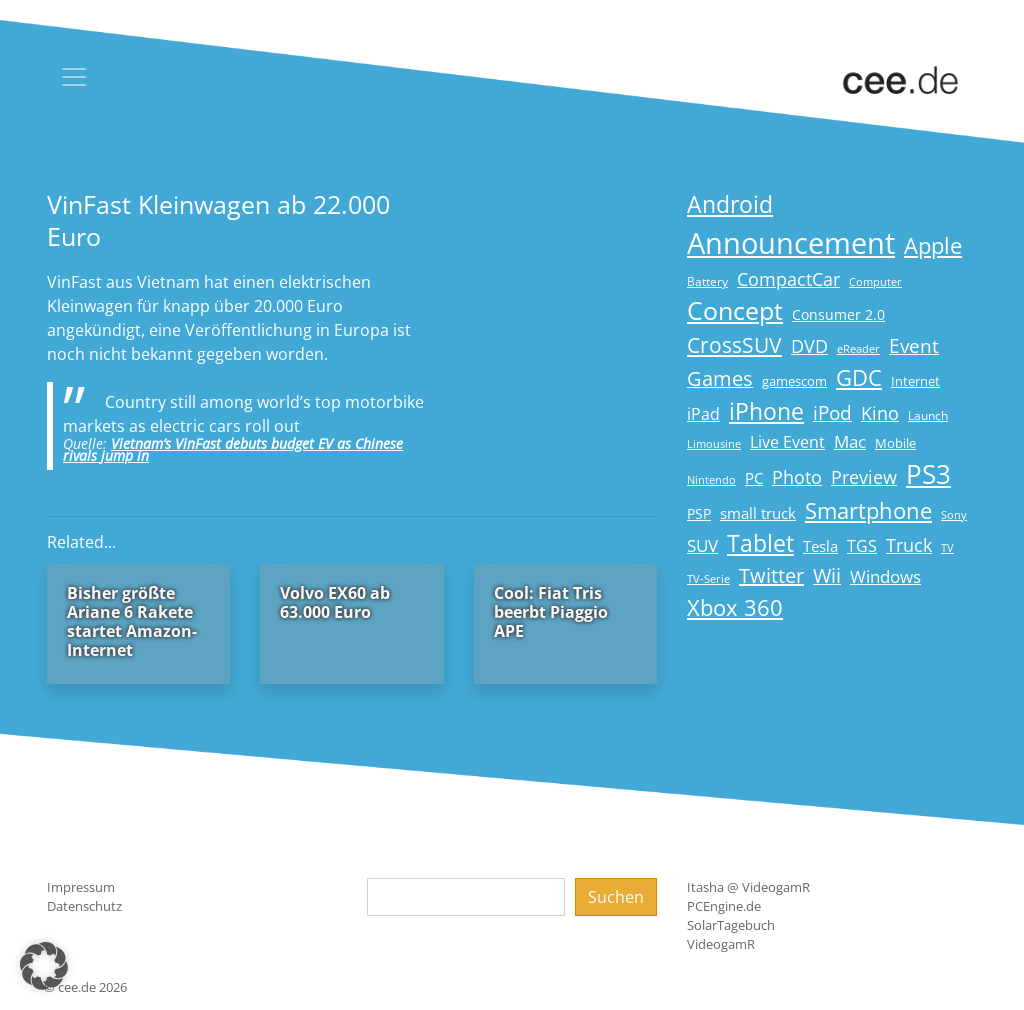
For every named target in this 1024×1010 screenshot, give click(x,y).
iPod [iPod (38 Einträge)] (832, 413)
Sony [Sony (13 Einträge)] (954, 515)
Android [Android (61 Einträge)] (730, 204)
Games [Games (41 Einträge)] (720, 378)
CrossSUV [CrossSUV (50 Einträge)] (734, 344)
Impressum (81, 887)
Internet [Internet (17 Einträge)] (915, 381)
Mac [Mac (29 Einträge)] (850, 441)
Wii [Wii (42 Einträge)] (827, 575)
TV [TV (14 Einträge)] (947, 547)
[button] (44, 966)
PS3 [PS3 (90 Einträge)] (928, 474)
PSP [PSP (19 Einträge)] (699, 514)
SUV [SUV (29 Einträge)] (702, 545)
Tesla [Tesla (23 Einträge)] (820, 546)
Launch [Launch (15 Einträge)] (928, 415)
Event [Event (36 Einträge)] (914, 345)
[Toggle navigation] (74, 77)
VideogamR (721, 944)
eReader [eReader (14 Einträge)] (858, 348)
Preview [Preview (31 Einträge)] (864, 477)
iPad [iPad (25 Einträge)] (703, 414)
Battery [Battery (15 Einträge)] (707, 281)
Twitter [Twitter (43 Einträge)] (771, 575)
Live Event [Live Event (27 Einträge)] (787, 441)
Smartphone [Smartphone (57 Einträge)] (868, 510)
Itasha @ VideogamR (748, 887)
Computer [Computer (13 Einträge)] (875, 282)
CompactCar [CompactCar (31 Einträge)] (788, 279)
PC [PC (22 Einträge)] (754, 478)
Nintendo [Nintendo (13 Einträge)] (711, 480)
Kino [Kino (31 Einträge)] (880, 413)
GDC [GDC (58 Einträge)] (859, 377)
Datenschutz (84, 906)
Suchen (616, 897)
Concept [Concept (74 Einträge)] (735, 310)
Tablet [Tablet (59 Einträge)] (760, 543)
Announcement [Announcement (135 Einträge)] (791, 243)
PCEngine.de (724, 906)
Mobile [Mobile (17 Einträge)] (895, 443)
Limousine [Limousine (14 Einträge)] (714, 443)
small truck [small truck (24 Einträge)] (758, 513)
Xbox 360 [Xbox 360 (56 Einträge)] (735, 607)
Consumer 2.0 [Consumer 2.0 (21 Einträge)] (838, 314)
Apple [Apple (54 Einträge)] (933, 245)
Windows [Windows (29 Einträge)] (885, 576)
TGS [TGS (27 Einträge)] (862, 545)
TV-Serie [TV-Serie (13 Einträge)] (708, 579)
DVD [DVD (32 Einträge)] (809, 346)
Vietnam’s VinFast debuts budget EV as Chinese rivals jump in (233, 449)
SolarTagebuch (731, 925)
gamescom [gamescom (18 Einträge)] (794, 381)
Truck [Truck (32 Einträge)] (909, 545)
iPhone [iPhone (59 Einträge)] (766, 411)
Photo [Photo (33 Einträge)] (797, 477)
